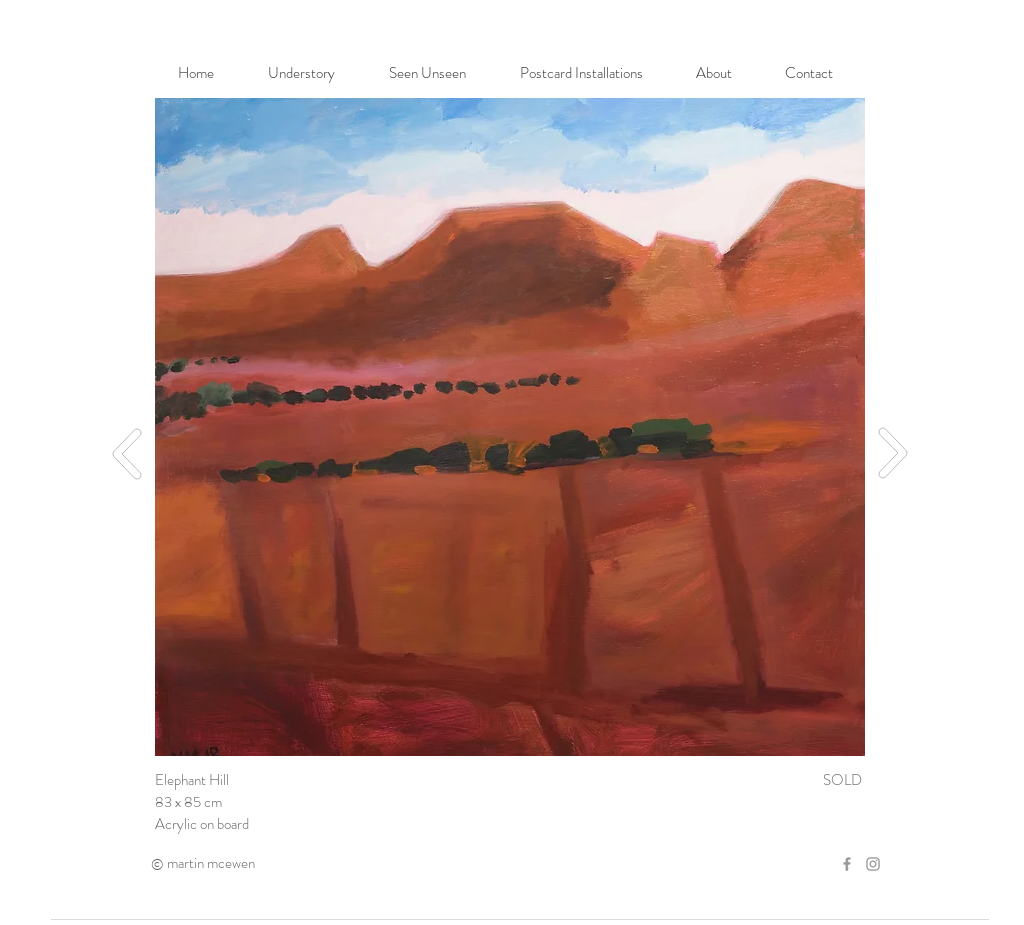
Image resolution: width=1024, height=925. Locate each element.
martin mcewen (211, 863)
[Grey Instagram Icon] (873, 864)
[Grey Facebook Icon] (847, 864)
